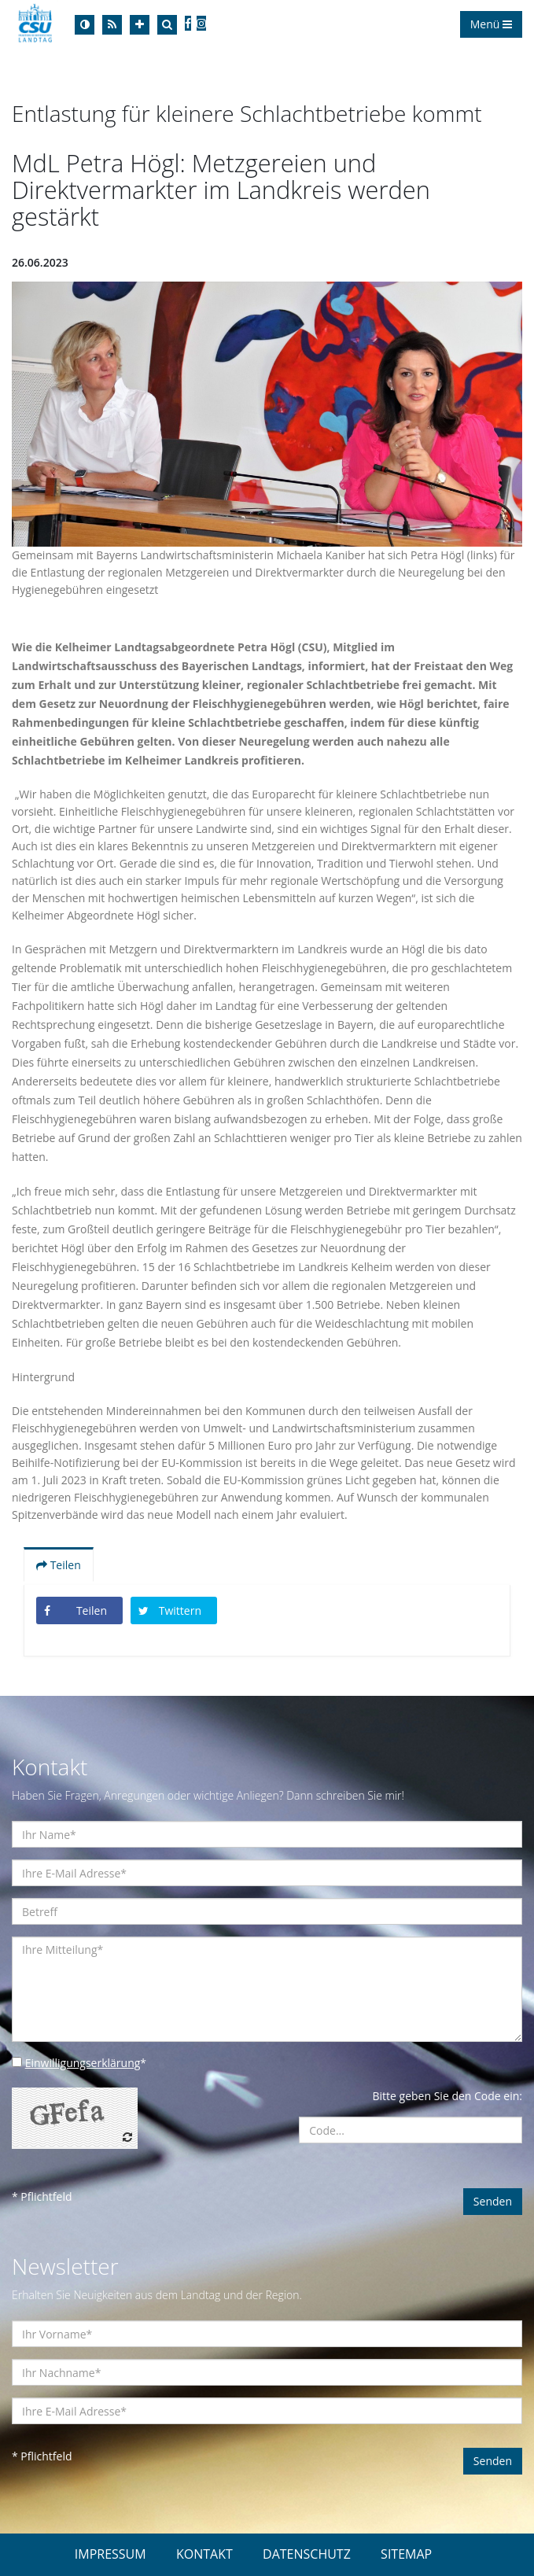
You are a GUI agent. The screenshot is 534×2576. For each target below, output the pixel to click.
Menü (491, 24)
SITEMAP (406, 2554)
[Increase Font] (139, 25)
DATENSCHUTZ (307, 2554)
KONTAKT (204, 2554)
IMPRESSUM (110, 2554)
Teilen (58, 1564)
